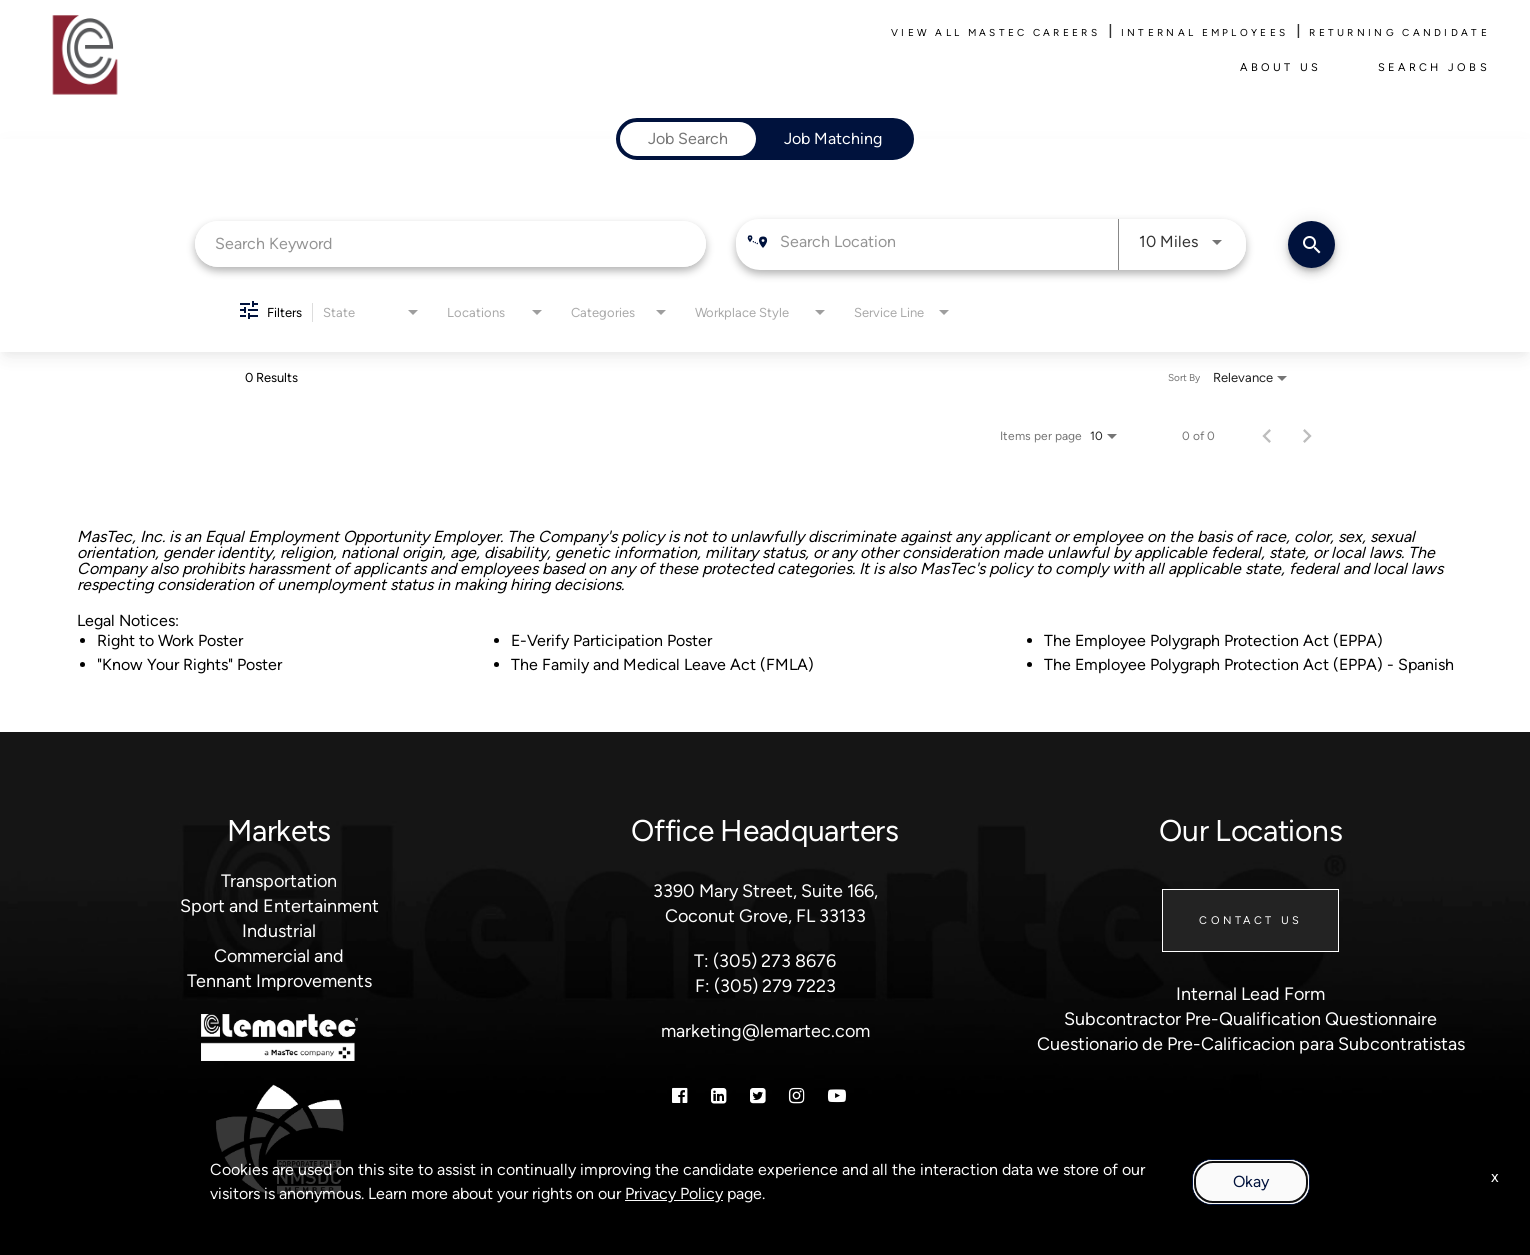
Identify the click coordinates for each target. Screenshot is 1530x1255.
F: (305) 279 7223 (765, 986)
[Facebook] (679, 1096)
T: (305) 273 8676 (765, 961)
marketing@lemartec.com (765, 1031)
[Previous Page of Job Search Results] (1267, 436)
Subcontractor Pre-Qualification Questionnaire (1250, 1019)
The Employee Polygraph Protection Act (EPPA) (1213, 640)
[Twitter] (757, 1096)
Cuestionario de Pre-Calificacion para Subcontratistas (1251, 1044)
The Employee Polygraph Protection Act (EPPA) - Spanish (1249, 664)
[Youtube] (837, 1096)
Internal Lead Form (1250, 994)
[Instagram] (796, 1096)
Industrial (279, 931)
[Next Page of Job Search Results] (1307, 436)
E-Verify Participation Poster (611, 640)
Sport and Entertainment (279, 906)
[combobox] (450, 243)
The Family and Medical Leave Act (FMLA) (662, 664)
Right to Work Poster (170, 640)
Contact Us (1250, 920)
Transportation (279, 881)
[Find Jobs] (1311, 244)
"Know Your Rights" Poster (189, 664)
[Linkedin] (718, 1096)
